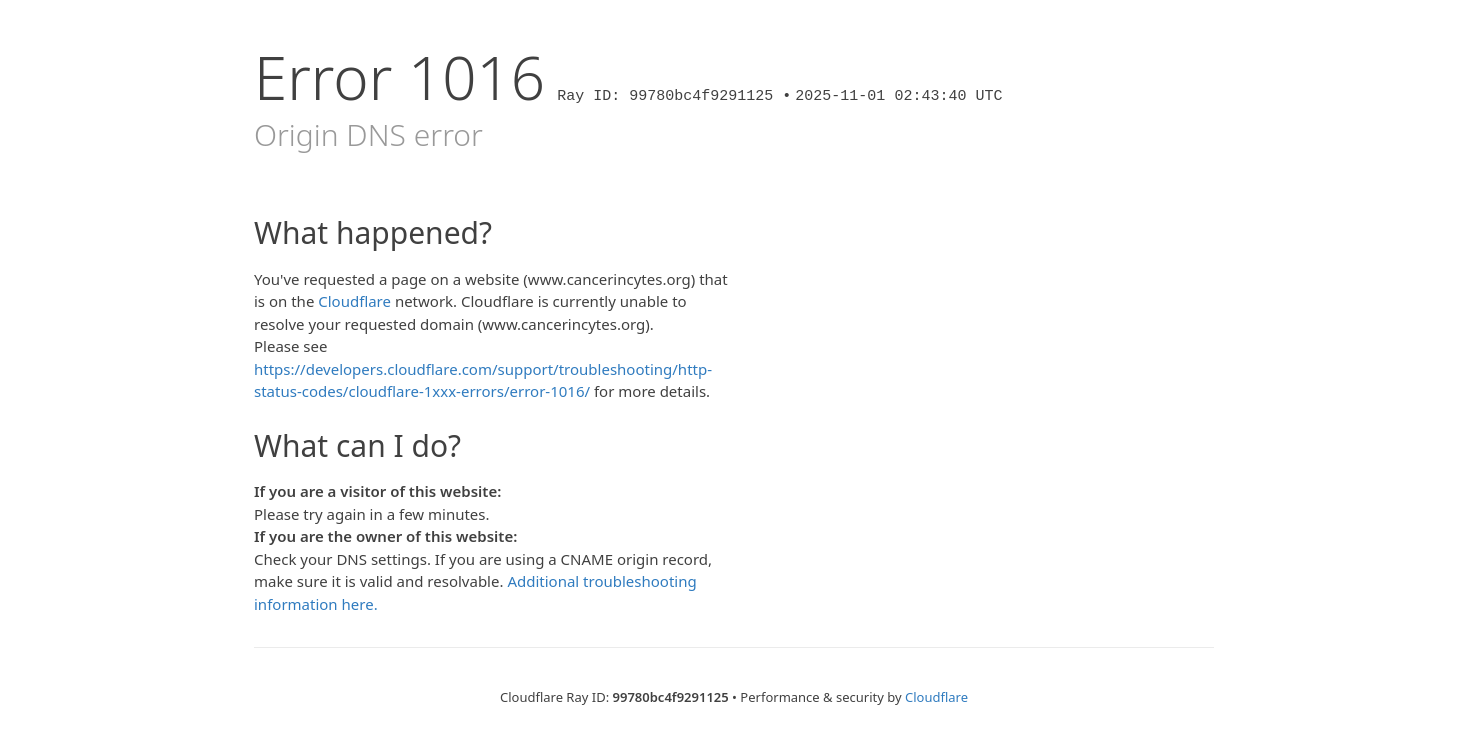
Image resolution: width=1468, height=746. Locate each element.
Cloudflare (354, 301)
